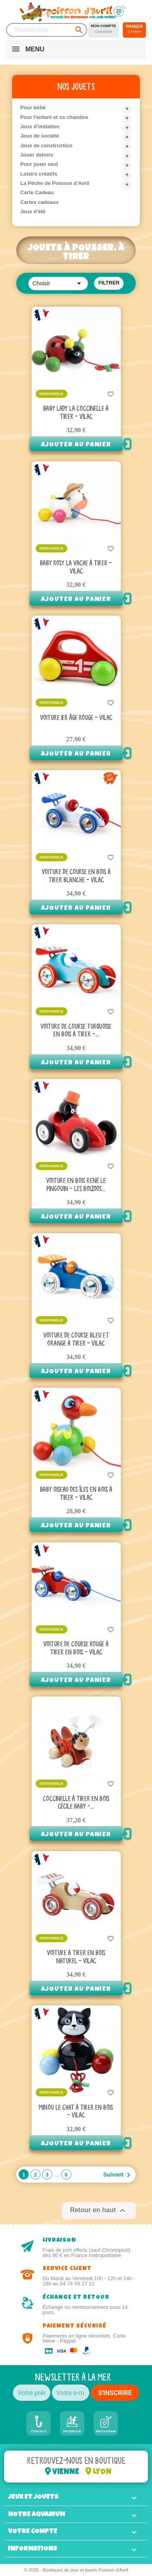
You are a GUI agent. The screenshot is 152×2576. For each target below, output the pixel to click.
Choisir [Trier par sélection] (58, 283)
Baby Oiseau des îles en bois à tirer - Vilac (76, 1494)
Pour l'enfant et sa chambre (54, 117)
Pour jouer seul (39, 164)
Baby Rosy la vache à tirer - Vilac (76, 567)
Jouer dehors (36, 155)
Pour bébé (33, 107)
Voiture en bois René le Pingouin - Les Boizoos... (76, 1185)
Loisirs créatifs (38, 174)
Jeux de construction (46, 145)
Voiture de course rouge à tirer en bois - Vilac (76, 1648)
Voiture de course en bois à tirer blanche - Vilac (76, 876)
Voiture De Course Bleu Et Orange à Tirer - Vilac (76, 1340)
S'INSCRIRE (115, 2393)
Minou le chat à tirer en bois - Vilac (76, 2112)
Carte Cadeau (37, 192)
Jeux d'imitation (40, 126)
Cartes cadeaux (39, 202)
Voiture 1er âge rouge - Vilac (76, 718)
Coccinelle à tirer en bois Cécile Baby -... (76, 1803)
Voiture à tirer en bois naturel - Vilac (76, 1957)
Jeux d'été (32, 211)
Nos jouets (76, 86)
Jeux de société (39, 136)
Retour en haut (98, 2210)
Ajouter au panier (76, 445)
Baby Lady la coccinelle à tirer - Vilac (76, 413)
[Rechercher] (46, 30)
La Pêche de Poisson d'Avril (54, 183)
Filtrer (109, 283)
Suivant (118, 2175)
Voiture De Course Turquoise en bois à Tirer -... (76, 1031)
